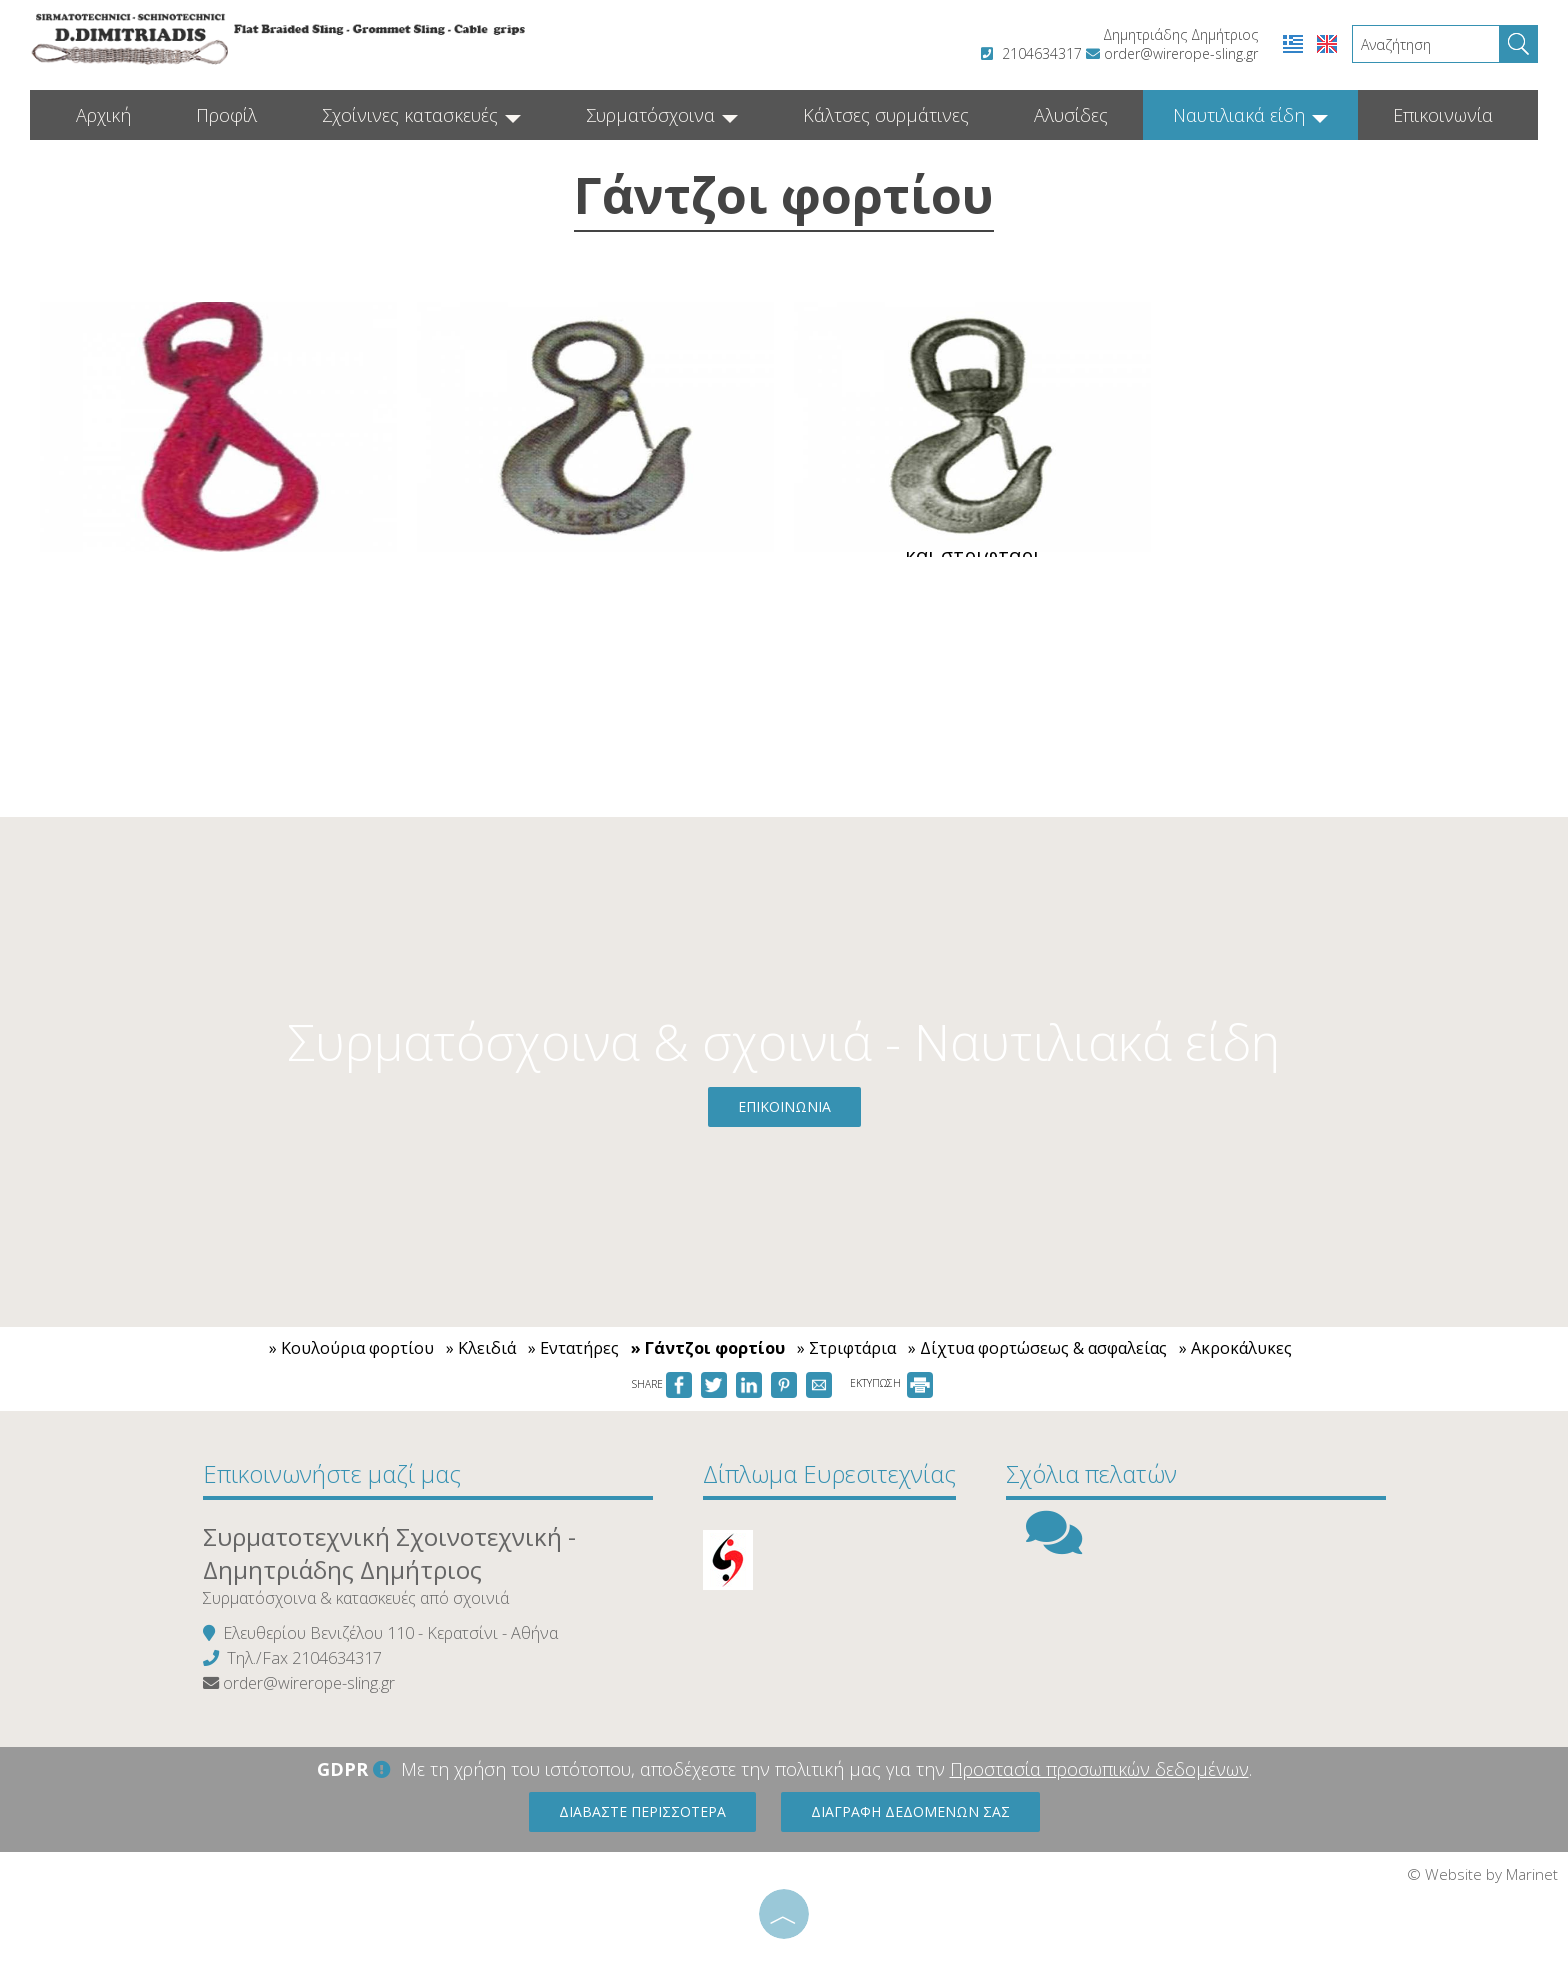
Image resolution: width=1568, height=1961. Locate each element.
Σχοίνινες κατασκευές (421, 115)
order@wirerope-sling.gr (1181, 53)
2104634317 (1042, 53)
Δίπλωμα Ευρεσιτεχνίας (829, 1473)
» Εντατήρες (573, 1348)
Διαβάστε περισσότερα (642, 1811)
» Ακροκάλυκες (1235, 1348)
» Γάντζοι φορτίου (708, 1348)
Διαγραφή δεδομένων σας (910, 1811)
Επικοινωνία (1443, 115)
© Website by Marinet (1482, 1874)
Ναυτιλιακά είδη (1250, 115)
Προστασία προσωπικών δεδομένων (1099, 1769)
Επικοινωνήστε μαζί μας (332, 1473)
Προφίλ (226, 115)
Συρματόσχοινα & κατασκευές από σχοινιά (356, 1598)
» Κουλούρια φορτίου (351, 1348)
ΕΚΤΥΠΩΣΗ (891, 1383)
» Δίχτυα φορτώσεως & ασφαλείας (1037, 1348)
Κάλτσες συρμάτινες (886, 115)
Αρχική (103, 115)
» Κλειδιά (481, 1348)
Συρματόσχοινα (662, 115)
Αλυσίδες (1071, 115)
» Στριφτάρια (846, 1348)
